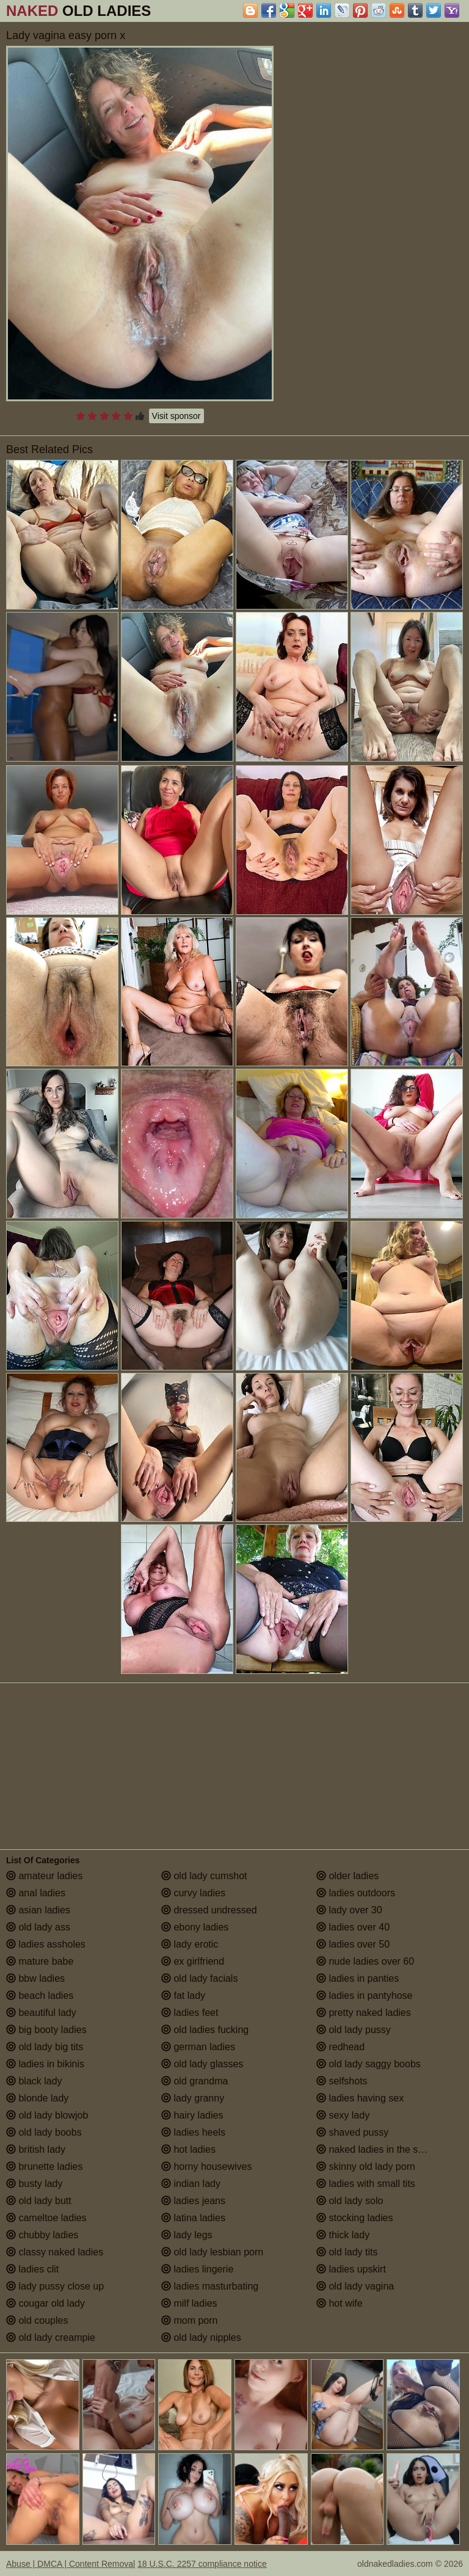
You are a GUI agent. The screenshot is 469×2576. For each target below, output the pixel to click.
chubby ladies (42, 2235)
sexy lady (342, 2115)
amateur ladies (44, 1876)
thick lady (342, 2235)
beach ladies (39, 1995)
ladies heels (193, 2132)
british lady (35, 2149)
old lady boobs (44, 2132)
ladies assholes (45, 1944)
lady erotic (189, 1944)
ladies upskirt (351, 2269)
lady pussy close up (55, 2286)
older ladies (347, 1876)
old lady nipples (201, 2337)
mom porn (189, 2320)
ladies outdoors (355, 1893)
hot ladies (188, 2149)
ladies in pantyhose (364, 1995)
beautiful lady (41, 2012)
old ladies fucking (205, 2030)
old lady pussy (353, 2030)
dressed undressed (209, 1910)
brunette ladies (44, 2166)
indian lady (190, 2183)
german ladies (198, 2047)
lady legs (187, 2235)
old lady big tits (44, 2047)
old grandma (194, 2081)
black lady (34, 2081)
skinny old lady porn (365, 2166)
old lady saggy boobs (368, 2064)
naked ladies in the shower (380, 2149)
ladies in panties (357, 1978)
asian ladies (38, 1910)
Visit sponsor (176, 416)
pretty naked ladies (363, 2012)
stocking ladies (354, 2218)
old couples (37, 2320)
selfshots (342, 2081)
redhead (340, 2047)
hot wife (339, 2303)
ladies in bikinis (45, 2064)
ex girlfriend (192, 1961)
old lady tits (346, 2252)
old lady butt (38, 2201)
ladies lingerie (197, 2269)
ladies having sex (360, 2098)
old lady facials (199, 1978)
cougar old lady (45, 2303)
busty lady (34, 2183)
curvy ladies (193, 1893)
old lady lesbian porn (212, 2252)
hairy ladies (192, 2115)
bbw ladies (35, 1978)
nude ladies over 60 (365, 1961)
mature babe (39, 1961)
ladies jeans (193, 2201)
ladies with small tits (365, 2183)
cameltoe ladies (46, 2218)
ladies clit (32, 2269)
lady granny (192, 2098)
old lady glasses (202, 2064)
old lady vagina (355, 2286)
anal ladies (35, 1893)
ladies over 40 (353, 1927)
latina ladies (193, 2218)
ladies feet (189, 2012)
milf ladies (189, 2303)
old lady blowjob (47, 2115)
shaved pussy (352, 2132)
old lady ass (38, 1927)
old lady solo (349, 2201)
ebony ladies (194, 1927)
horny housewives (206, 2166)
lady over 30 (349, 1910)
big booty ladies (46, 2030)
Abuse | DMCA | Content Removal (70, 2564)
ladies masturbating (209, 2286)
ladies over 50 (353, 1944)
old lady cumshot (204, 1876)
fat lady (183, 1995)
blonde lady (37, 2098)
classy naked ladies (54, 2252)
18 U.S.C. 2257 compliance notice (202, 2564)
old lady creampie (50, 2337)
